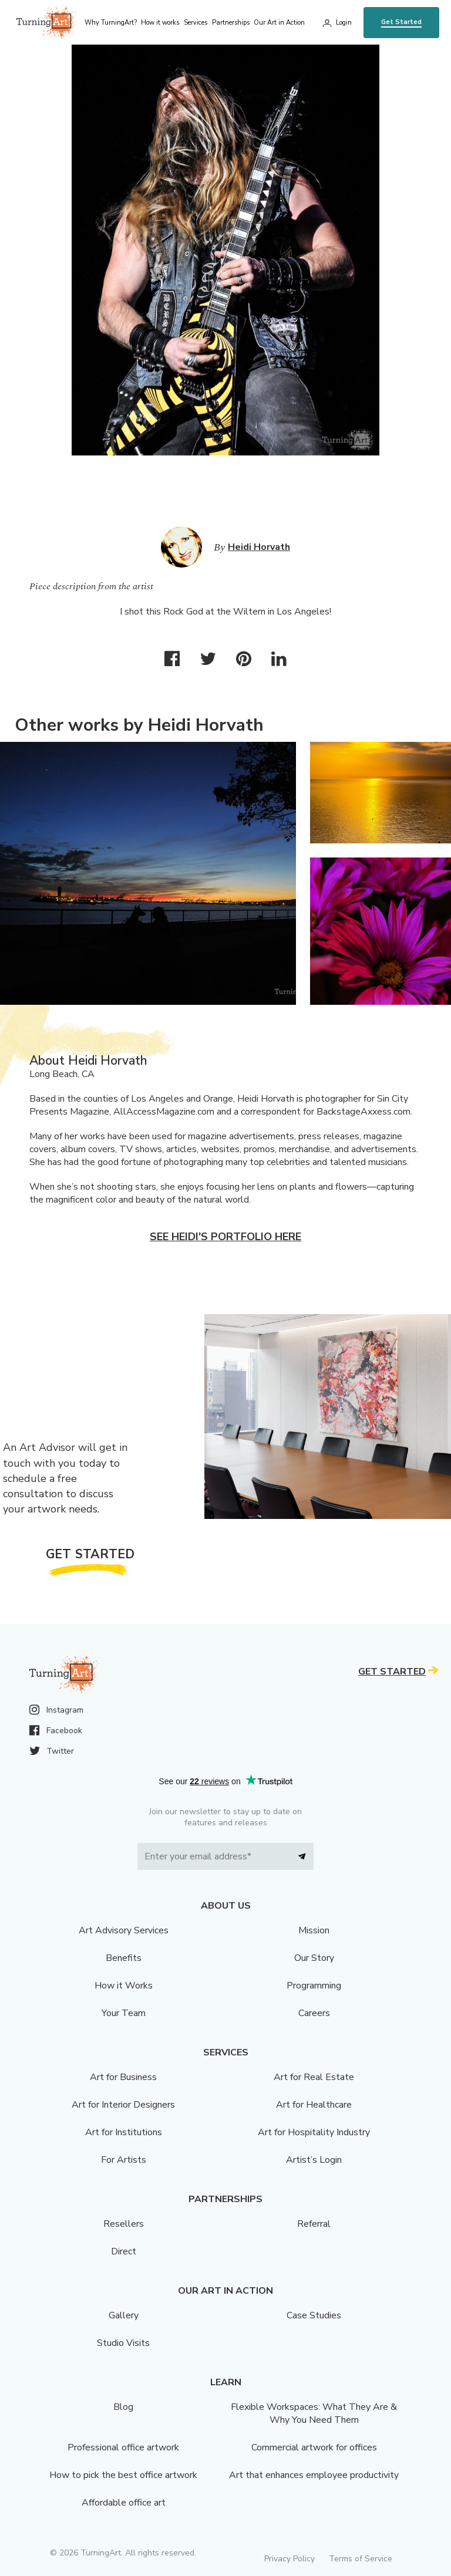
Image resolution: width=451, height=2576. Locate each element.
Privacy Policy (289, 2558)
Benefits (124, 1958)
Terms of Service (360, 2558)
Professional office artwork (123, 2447)
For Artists (123, 2159)
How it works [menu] (160, 22)
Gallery (124, 2315)
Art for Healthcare (314, 2104)
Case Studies (314, 2315)
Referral (314, 2223)
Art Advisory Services (124, 1930)
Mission (313, 1930)
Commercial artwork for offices (314, 2447)
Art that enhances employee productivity (314, 2475)
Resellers (123, 2223)
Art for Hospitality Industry (314, 2132)
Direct (123, 2251)
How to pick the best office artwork (123, 2475)
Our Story (314, 1958)
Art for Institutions (123, 2132)
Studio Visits (123, 2343)
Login (344, 22)
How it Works (124, 1985)
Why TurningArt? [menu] (111, 22)
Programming (314, 1985)
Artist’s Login (314, 2159)
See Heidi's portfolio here (225, 1237)
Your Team (124, 2013)
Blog (123, 2407)
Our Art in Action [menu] (279, 22)
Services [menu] (195, 22)
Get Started (401, 22)
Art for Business (123, 2077)
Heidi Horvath (259, 547)
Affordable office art (124, 2502)
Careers (314, 2013)
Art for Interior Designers (123, 2104)
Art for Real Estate (314, 2077)
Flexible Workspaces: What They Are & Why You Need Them (314, 2413)
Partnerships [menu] (231, 22)
